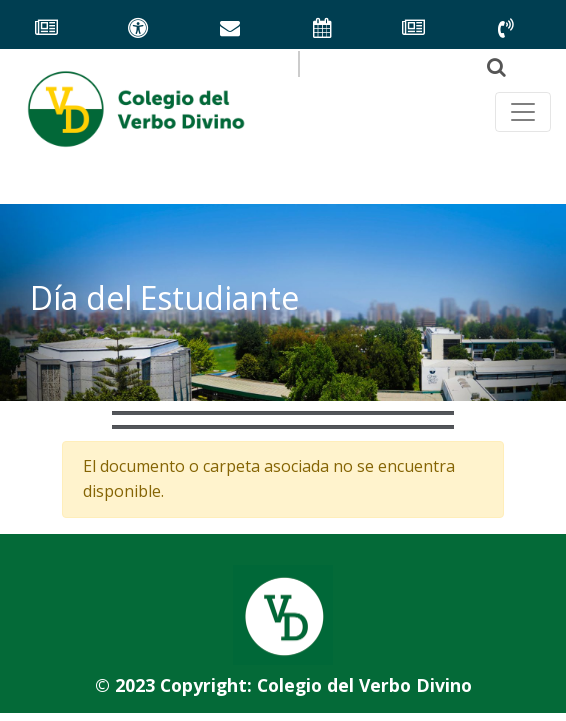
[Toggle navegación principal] (523, 112)
